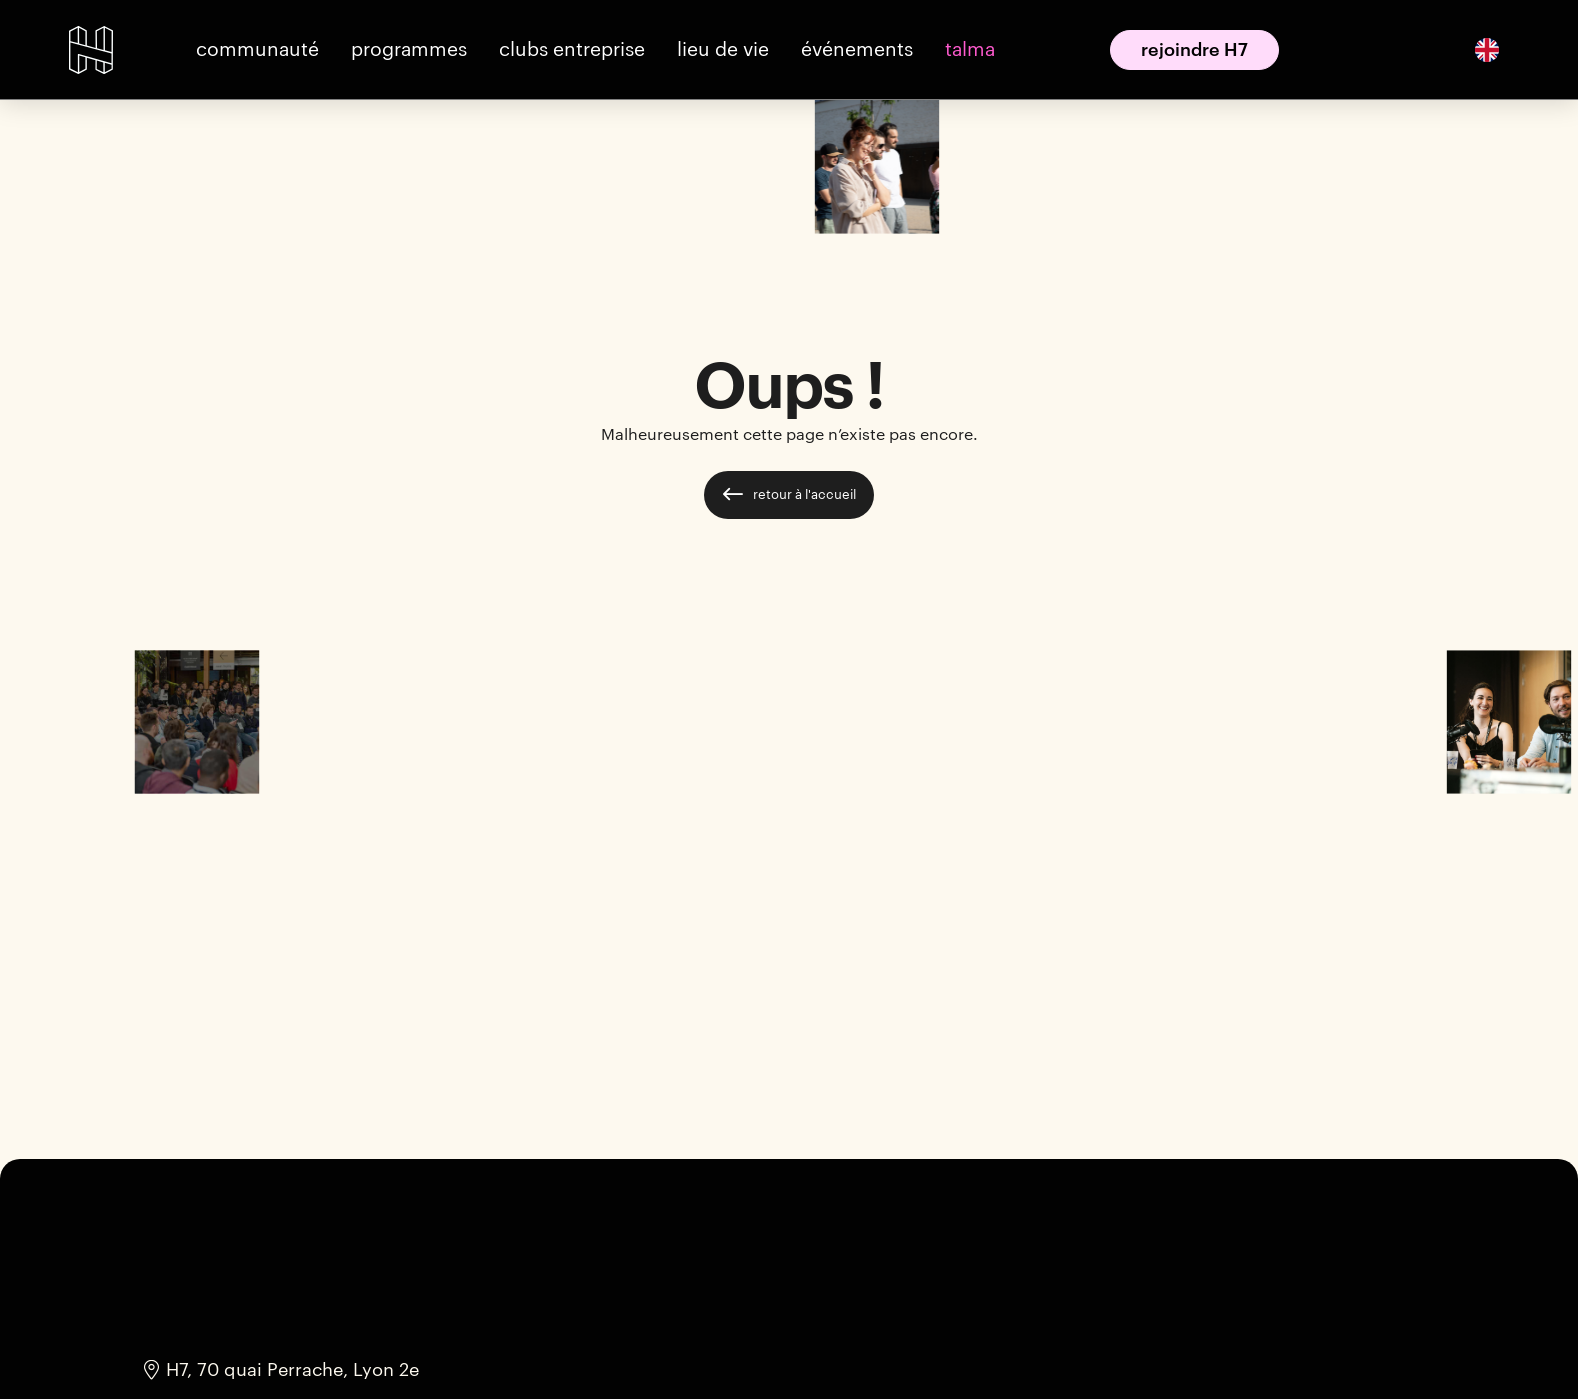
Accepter (1052, 1346)
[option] (1487, 49)
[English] (1487, 49)
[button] (257, 49)
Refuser (1182, 1346)
